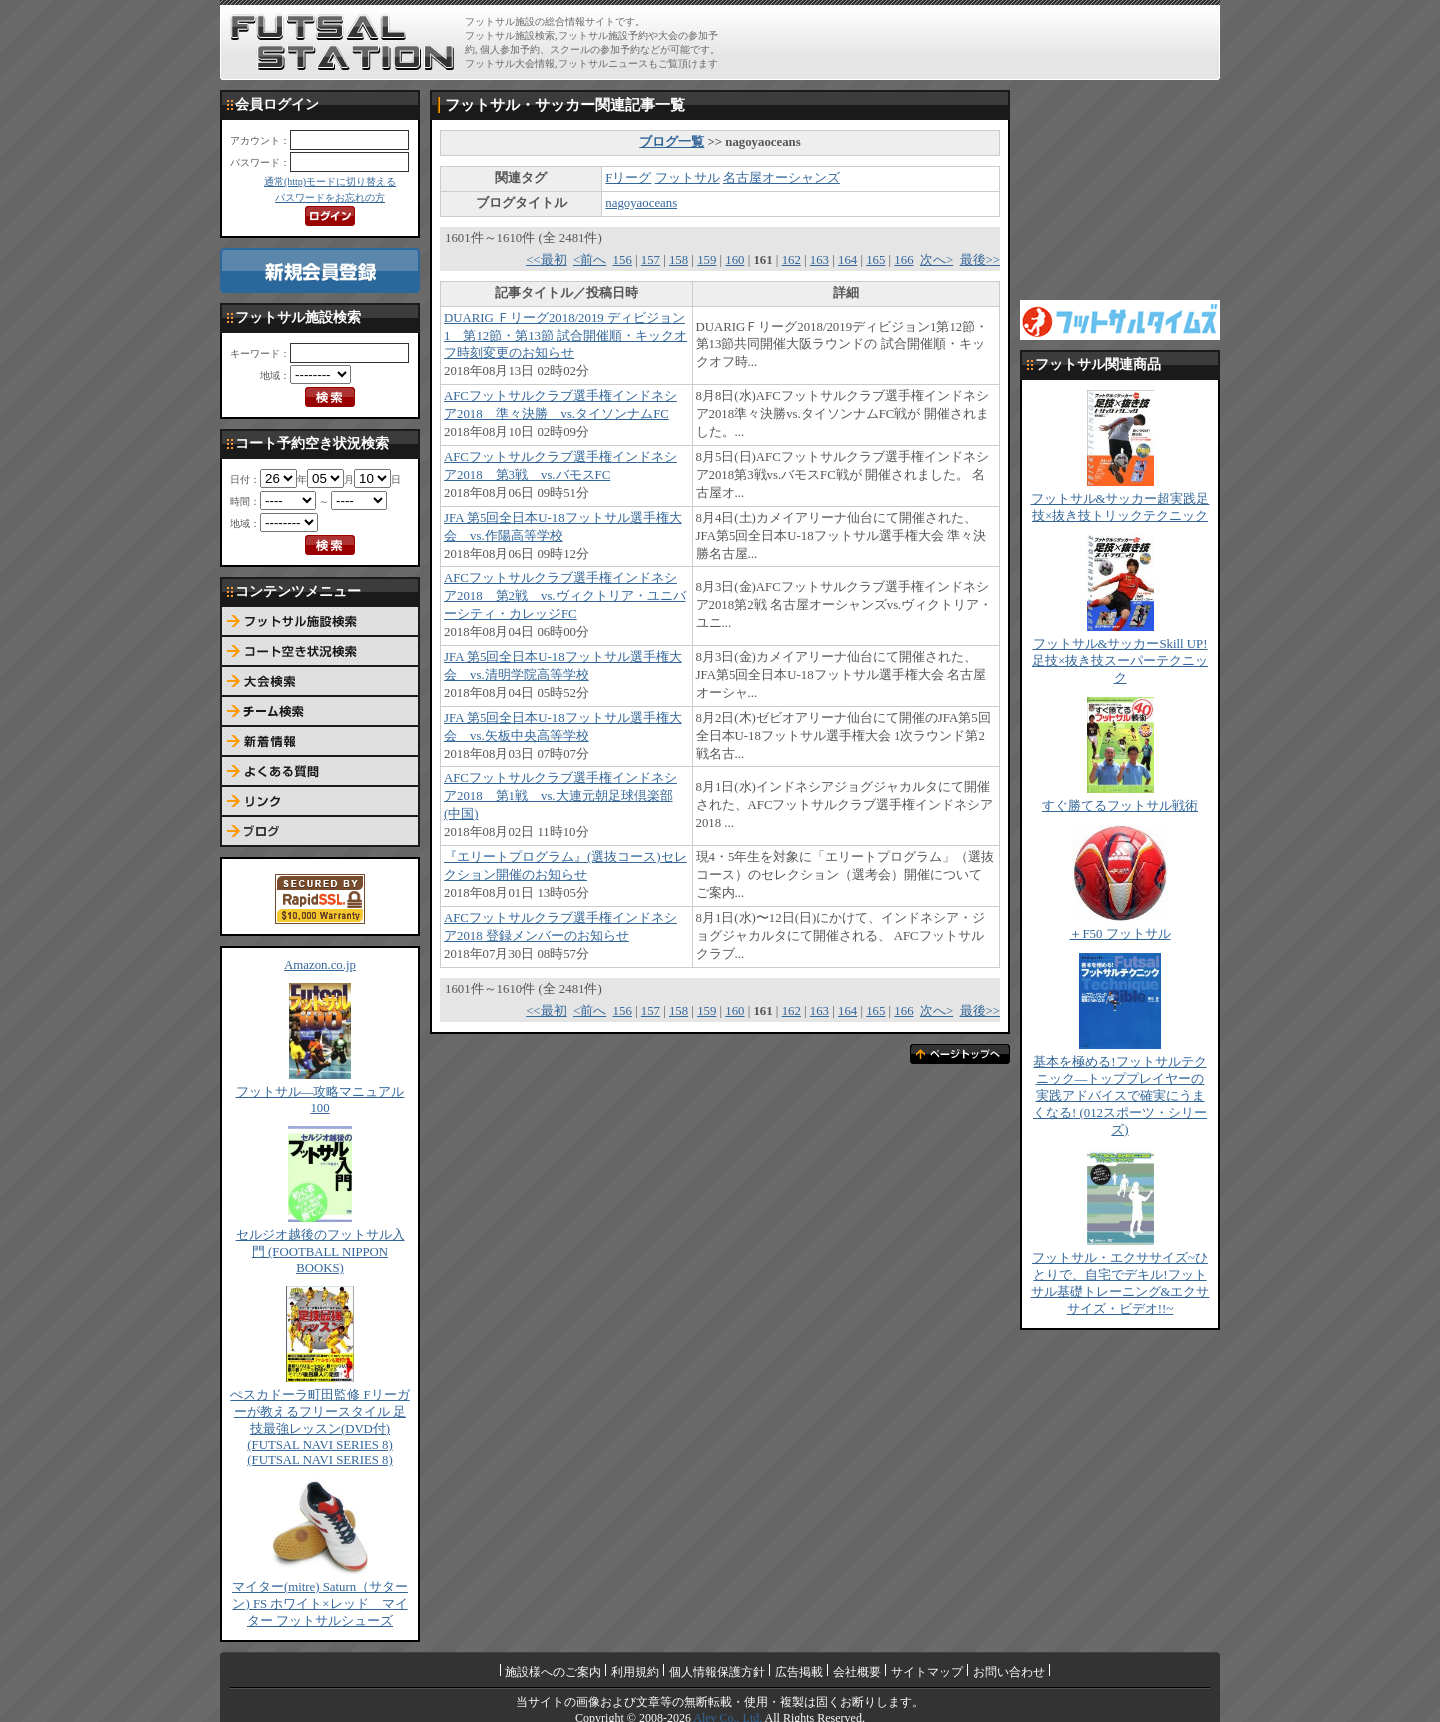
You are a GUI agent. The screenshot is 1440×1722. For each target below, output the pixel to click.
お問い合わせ (1009, 1672)
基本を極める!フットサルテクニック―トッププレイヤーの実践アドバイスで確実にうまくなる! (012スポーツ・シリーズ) (1120, 1096)
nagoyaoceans (641, 203)
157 (650, 260)
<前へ (589, 260)
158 (678, 260)
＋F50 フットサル (1119, 934)
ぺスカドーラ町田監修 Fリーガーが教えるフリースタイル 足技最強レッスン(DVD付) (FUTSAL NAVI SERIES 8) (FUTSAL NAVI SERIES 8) (319, 1427)
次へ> (936, 260)
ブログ (320, 832)
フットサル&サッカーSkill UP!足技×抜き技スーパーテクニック (1120, 661)
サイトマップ (927, 1672)
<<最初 (546, 260)
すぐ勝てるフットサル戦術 (1120, 806)
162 (791, 260)
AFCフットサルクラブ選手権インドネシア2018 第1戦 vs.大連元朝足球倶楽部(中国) (560, 796)
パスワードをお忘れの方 (330, 197)
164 (847, 260)
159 (706, 260)
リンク (320, 802)
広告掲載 (799, 1672)
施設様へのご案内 (553, 1672)
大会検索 (320, 682)
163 (819, 260)
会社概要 (857, 1672)
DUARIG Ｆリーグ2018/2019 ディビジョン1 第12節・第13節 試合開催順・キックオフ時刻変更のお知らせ (565, 336)
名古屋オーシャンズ (781, 178)
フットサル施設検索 (320, 622)
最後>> (980, 260)
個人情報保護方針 (717, 1672)
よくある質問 (320, 772)
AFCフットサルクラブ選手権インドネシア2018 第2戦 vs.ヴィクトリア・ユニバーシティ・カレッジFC (565, 596)
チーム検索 (320, 712)
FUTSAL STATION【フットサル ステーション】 (342, 43)
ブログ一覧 (671, 142)
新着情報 (320, 742)
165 (875, 260)
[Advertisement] (981, 42)
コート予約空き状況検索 (320, 652)
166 (903, 260)
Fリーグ (628, 178)
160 (734, 260)
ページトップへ (960, 1054)
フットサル (687, 178)
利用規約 (635, 1672)
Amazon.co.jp (320, 965)
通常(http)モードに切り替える (330, 181)
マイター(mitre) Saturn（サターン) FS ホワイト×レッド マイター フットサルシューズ (320, 1604)
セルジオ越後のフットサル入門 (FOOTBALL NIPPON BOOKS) (320, 1251)
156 (622, 260)
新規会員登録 (320, 270)
